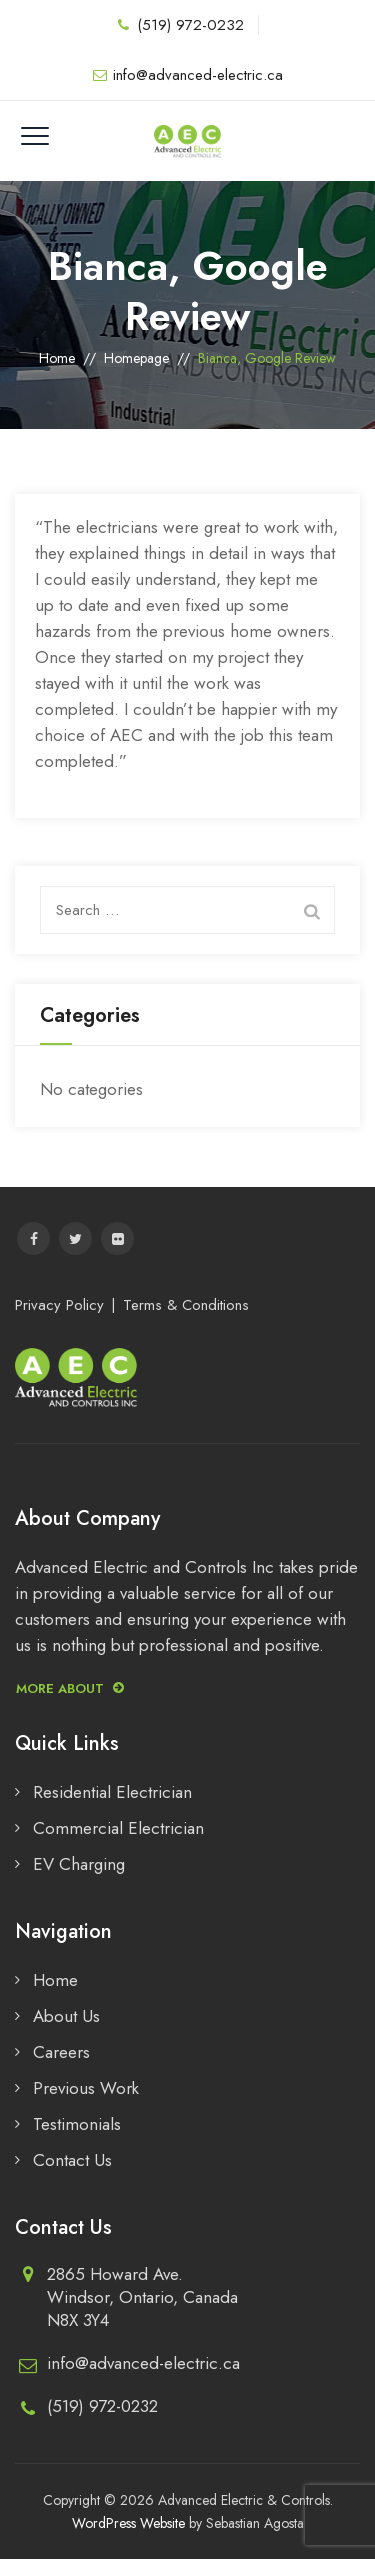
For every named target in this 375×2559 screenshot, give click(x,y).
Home (57, 358)
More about (70, 1688)
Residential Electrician (112, 1792)
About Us (66, 2016)
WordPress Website (128, 2523)
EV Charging (79, 1864)
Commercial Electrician (118, 1828)
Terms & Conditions (186, 1305)
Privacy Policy (59, 1305)
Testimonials (77, 2124)
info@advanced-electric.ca (198, 75)
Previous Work (86, 2088)
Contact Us (72, 2160)
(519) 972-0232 (190, 25)
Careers (61, 2052)
